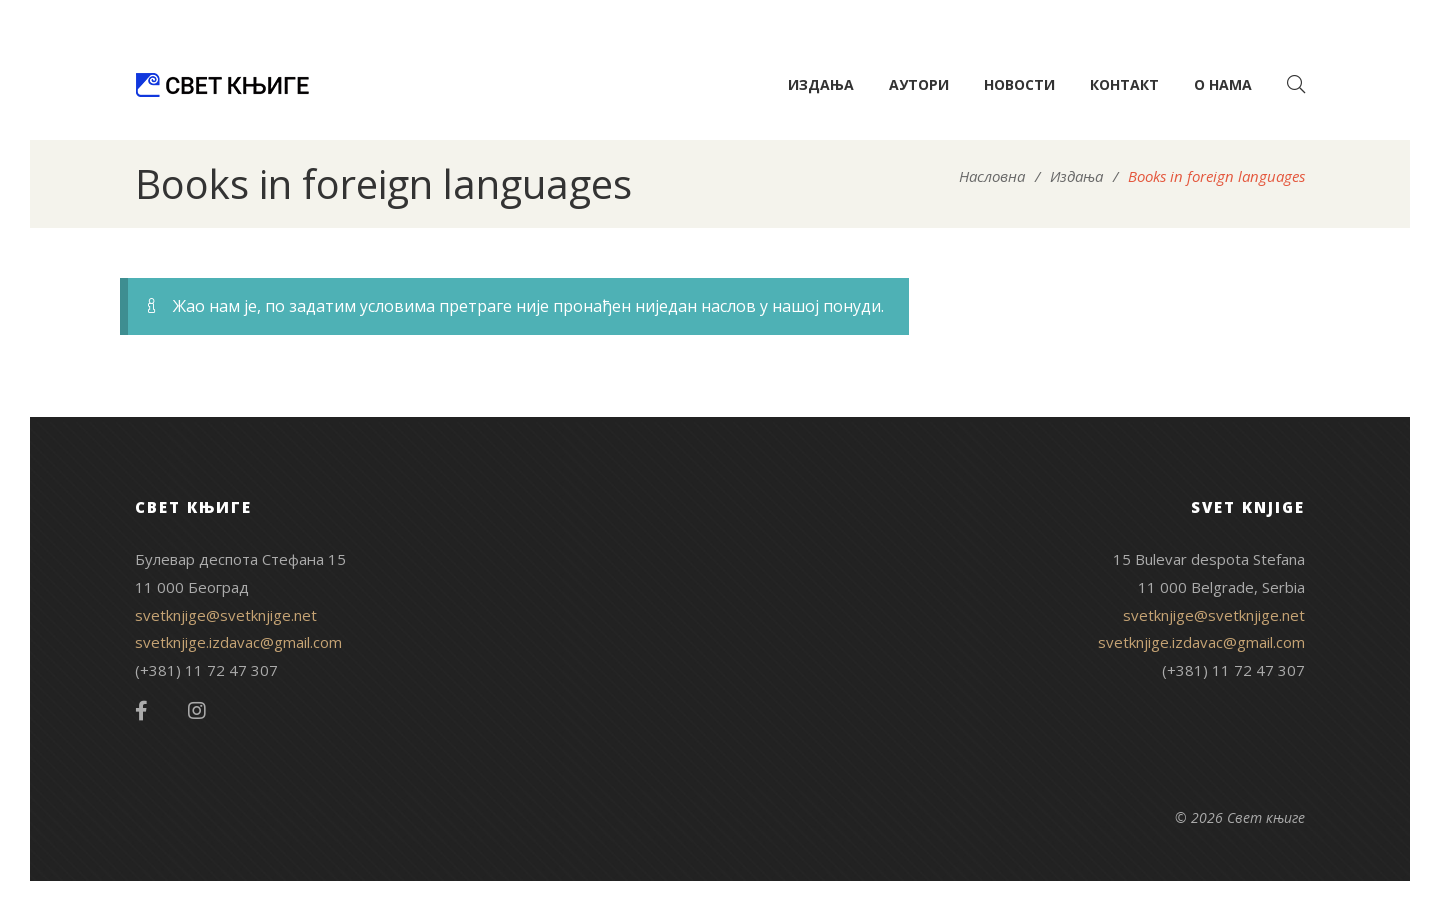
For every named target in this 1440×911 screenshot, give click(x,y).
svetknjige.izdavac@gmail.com (238, 642)
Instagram (197, 711)
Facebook (141, 711)
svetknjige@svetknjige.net (226, 615)
